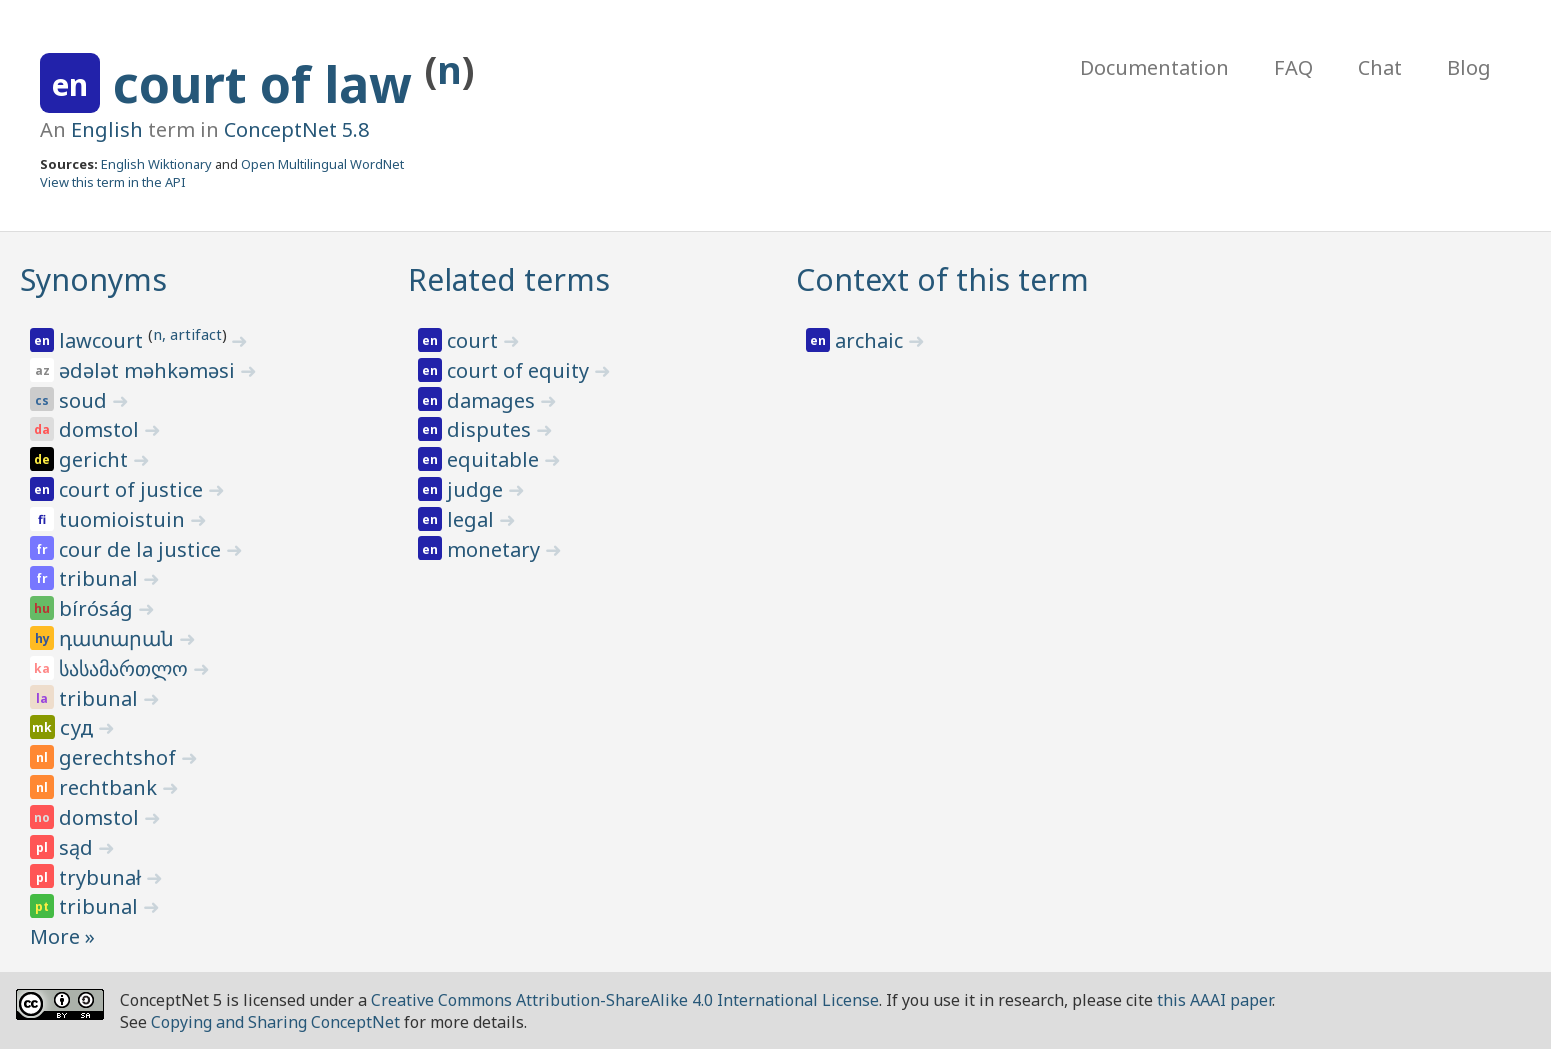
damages (493, 400)
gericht (96, 459)
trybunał (102, 877)
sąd (78, 847)
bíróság (98, 608)
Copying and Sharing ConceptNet (275, 1022)
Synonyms (93, 279)
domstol (101, 429)
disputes (491, 429)
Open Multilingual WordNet (322, 164)
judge (477, 489)
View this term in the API (113, 182)
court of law (269, 84)
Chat (1380, 67)
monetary (496, 549)
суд (79, 727)
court (475, 340)
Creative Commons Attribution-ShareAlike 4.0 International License (625, 1000)
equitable (495, 459)
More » (62, 936)
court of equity (520, 370)
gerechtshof (120, 757)
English (107, 129)
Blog (1469, 67)
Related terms (509, 279)
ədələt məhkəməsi (149, 370)
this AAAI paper (1214, 1000)
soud (85, 400)
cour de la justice (142, 549)
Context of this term (942, 279)
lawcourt (103, 340)
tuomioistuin (124, 519)
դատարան (119, 638)
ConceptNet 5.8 (296, 129)
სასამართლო (126, 668)
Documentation (1154, 67)
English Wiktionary (156, 164)
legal (473, 519)
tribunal (101, 578)
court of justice (133, 489)
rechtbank (110, 787)
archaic (871, 340)
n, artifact (187, 334)
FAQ (1293, 67)
